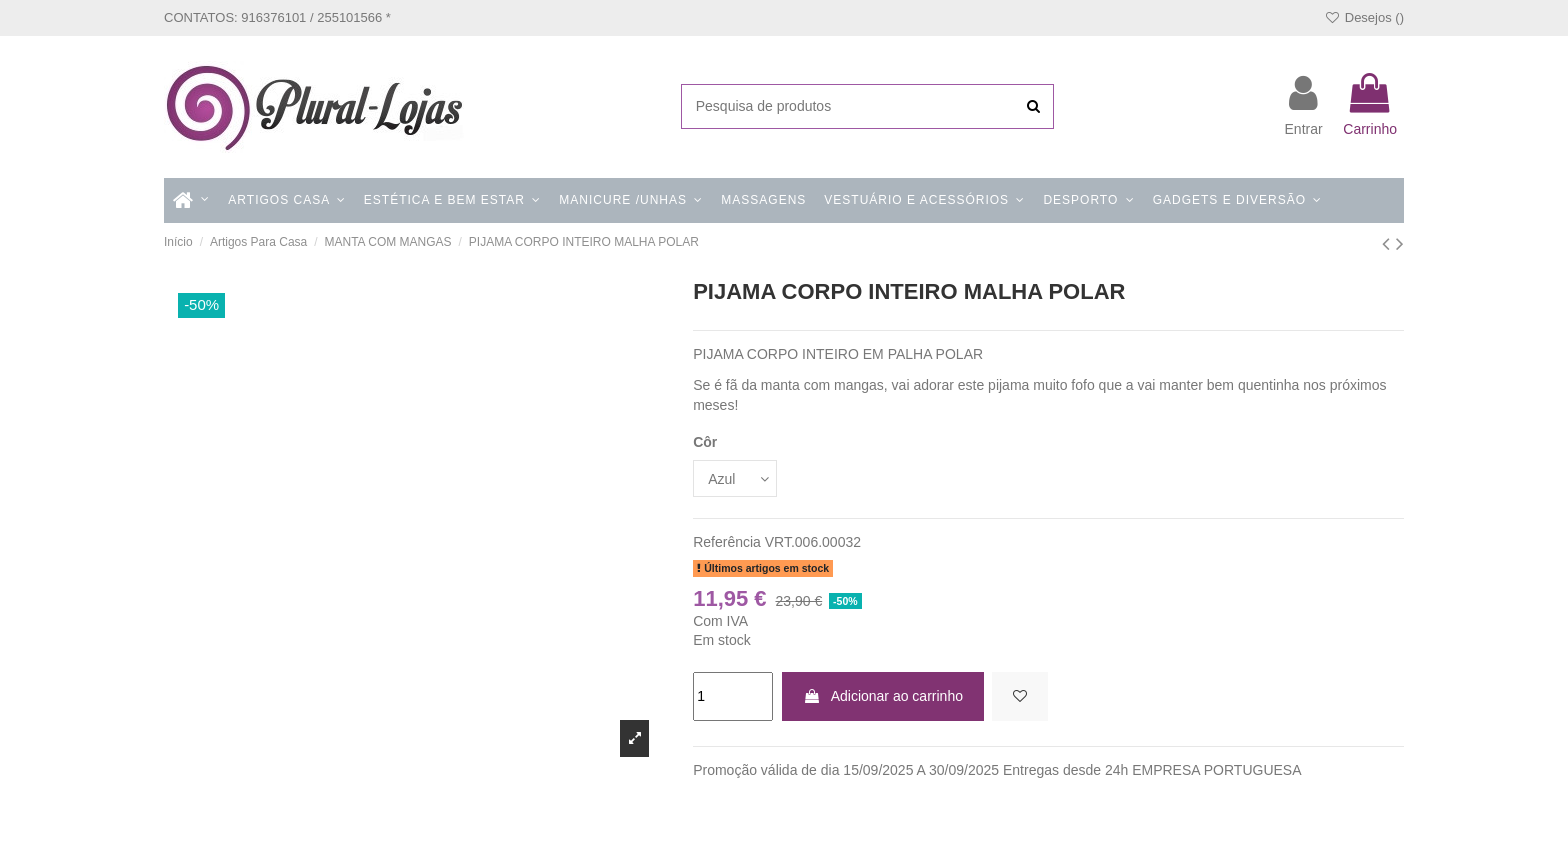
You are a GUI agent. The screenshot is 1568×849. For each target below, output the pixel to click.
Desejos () (1364, 17)
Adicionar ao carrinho (883, 696)
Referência (727, 542)
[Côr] (735, 478)
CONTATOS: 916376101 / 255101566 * (277, 17)
